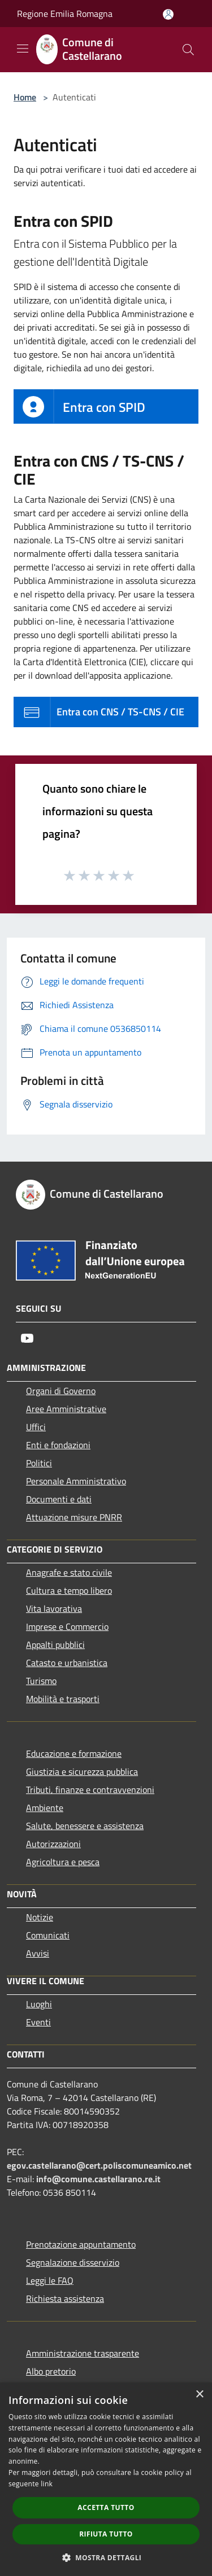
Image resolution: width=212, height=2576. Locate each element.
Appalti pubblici (55, 1644)
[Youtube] (27, 1338)
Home (25, 97)
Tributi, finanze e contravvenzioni (90, 1789)
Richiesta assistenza (65, 2298)
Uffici (36, 1427)
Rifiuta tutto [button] (106, 2534)
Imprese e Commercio (67, 1626)
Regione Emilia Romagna (65, 13)
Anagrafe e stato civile (69, 1572)
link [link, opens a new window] (47, 2484)
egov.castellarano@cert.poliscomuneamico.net (99, 2165)
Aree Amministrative (66, 1409)
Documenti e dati (59, 1499)
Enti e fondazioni (58, 1445)
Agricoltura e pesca (62, 1862)
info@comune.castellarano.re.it (98, 2179)
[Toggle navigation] (22, 48)
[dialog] (106, 2479)
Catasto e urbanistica (66, 1662)
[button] (106, 2557)
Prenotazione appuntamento (81, 2244)
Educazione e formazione (74, 1753)
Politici (39, 1463)
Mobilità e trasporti (62, 1698)
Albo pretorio (51, 2371)
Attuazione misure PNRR (74, 1517)
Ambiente (44, 1807)
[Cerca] (188, 49)
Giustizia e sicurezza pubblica (82, 1771)
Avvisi (37, 1953)
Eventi (38, 2022)
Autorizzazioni (53, 1843)
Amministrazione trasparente (82, 2353)
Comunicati (48, 1935)
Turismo (41, 1680)
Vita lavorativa (54, 1608)
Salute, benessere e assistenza (85, 1825)
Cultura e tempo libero (69, 1590)
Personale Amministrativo (76, 1481)
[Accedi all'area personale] (168, 14)
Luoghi (39, 2004)
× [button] (199, 2394)
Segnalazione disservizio (72, 2262)
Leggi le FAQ (49, 2280)
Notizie (39, 1917)
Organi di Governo (61, 1390)
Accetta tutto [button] (105, 2507)
